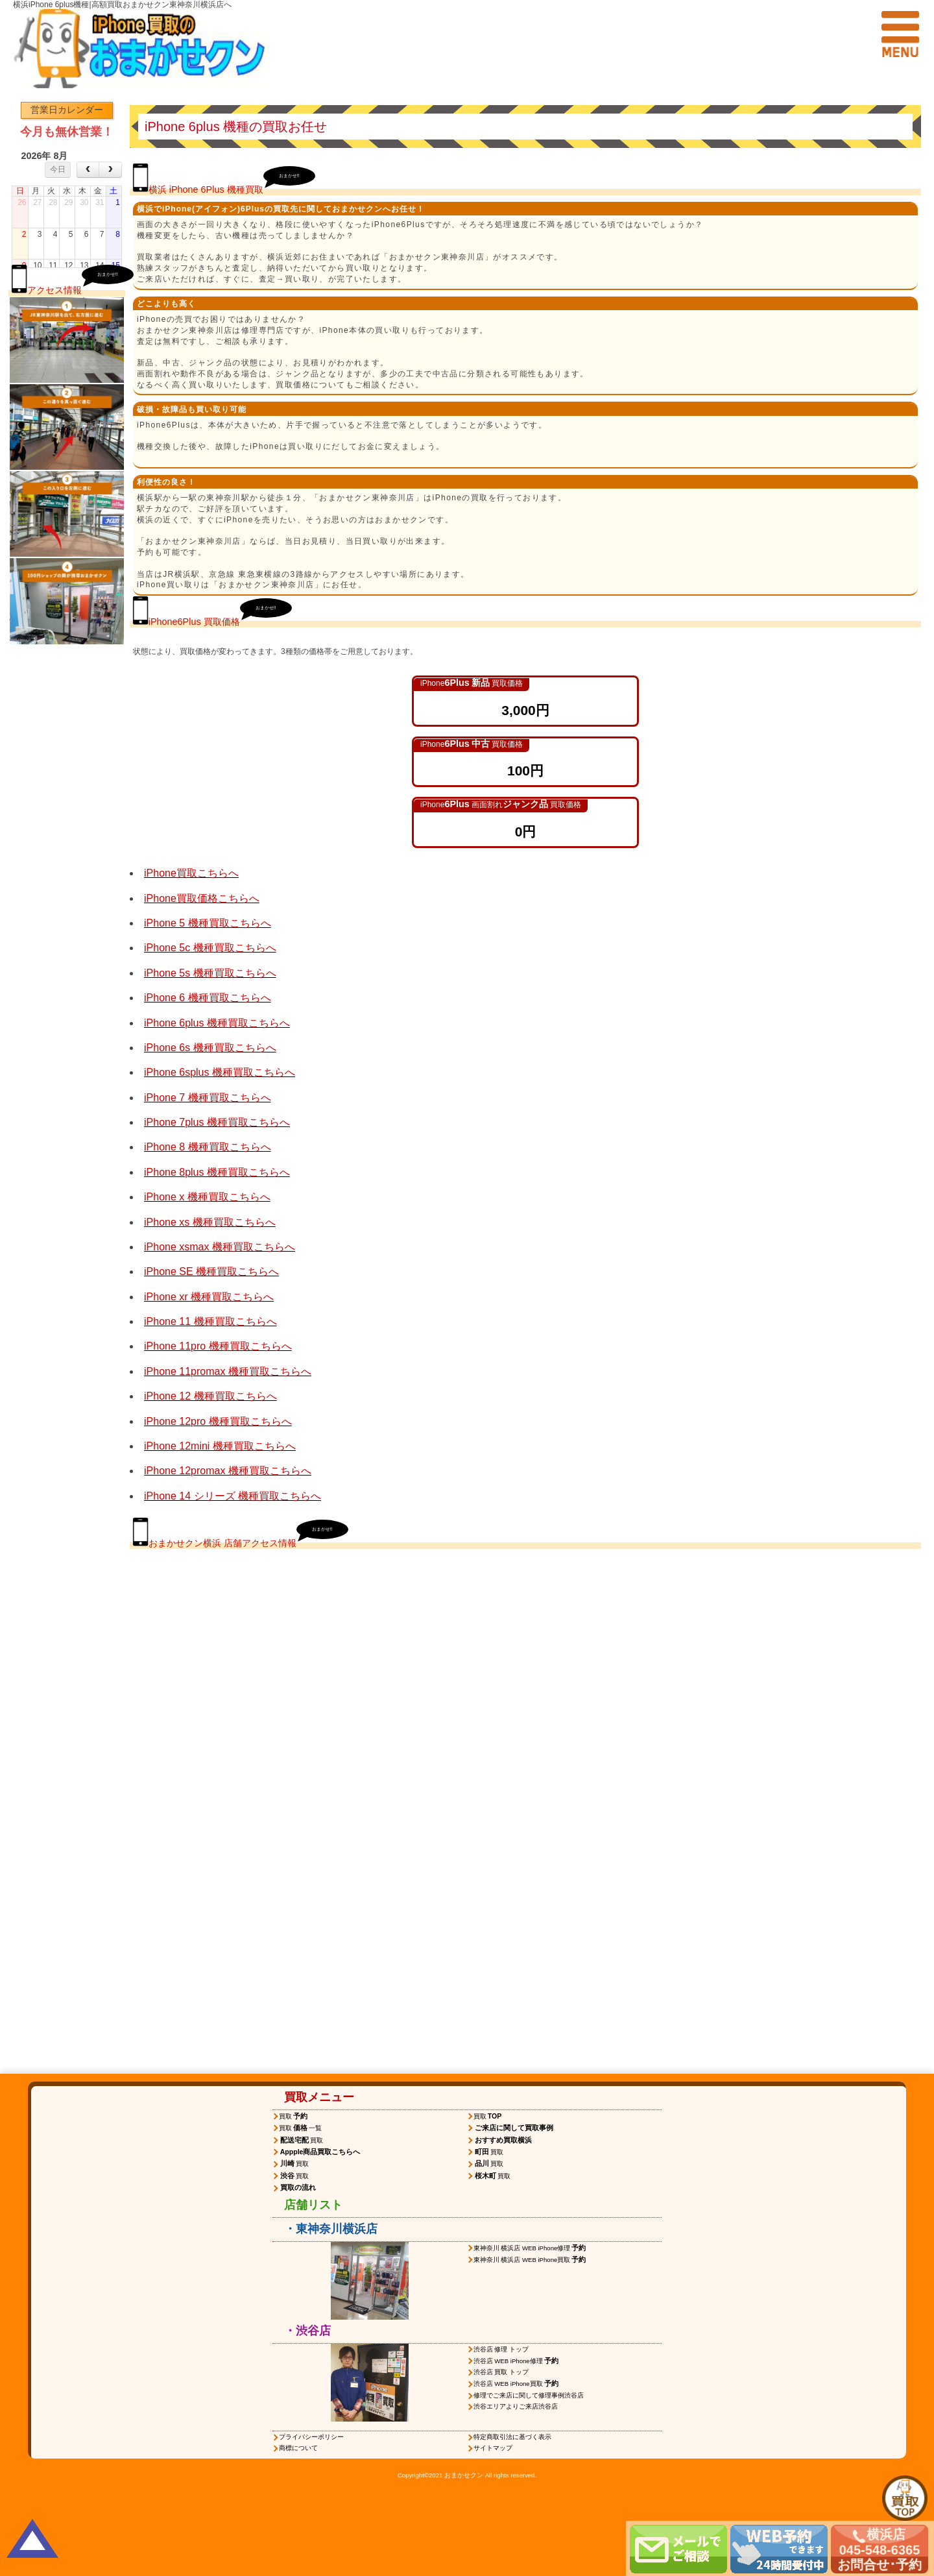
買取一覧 (300, 2128)
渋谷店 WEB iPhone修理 (516, 2360)
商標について (298, 2447)
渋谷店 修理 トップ (501, 2349)
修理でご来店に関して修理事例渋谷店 (528, 2395)
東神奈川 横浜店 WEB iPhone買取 (530, 2259)
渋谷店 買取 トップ (501, 2372)
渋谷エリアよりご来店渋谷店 (515, 2406)
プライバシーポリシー (311, 2436)
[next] (110, 170)
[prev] (88, 170)
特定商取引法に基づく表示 (512, 2436)
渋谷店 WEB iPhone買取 (516, 2383)
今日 (58, 169)
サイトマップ (492, 2447)
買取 (294, 2116)
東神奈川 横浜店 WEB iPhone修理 (530, 2248)
